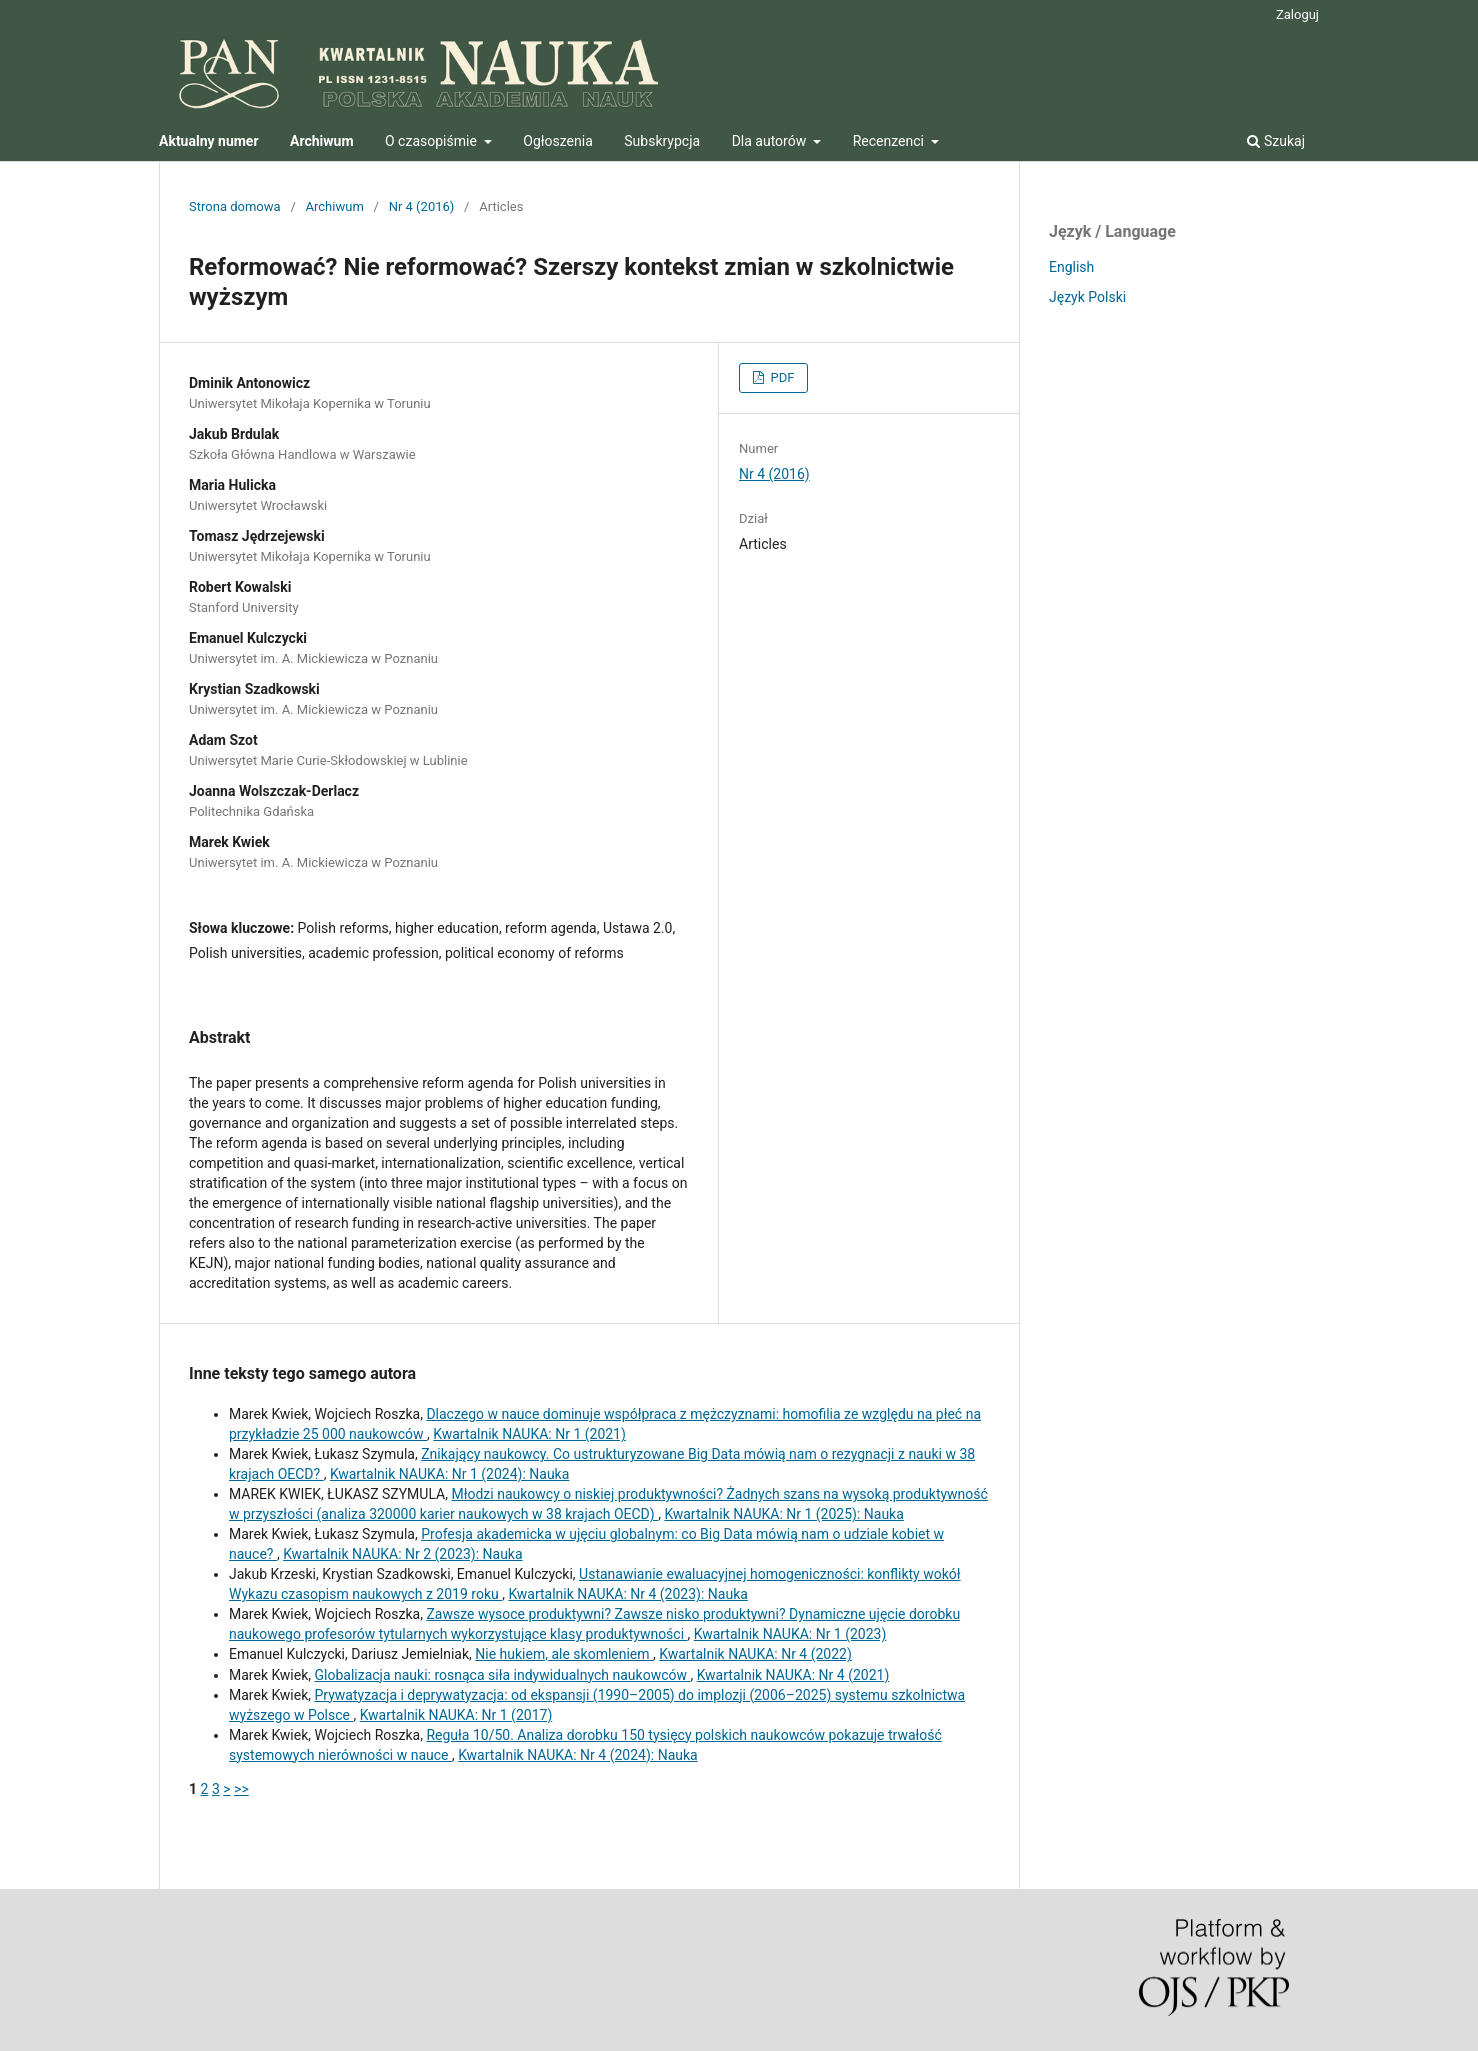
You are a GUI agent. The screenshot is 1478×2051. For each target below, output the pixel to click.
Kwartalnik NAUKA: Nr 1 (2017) (456, 1715)
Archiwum (335, 206)
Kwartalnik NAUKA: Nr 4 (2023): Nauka (627, 1594)
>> (241, 1789)
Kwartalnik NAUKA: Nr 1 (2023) (790, 1634)
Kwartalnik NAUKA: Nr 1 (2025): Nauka (783, 1514)
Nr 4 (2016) (422, 206)
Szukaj (1276, 141)
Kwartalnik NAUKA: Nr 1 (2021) (529, 1434)
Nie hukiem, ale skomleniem (564, 1654)
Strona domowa (235, 206)
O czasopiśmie (432, 141)
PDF (780, 377)
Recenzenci (890, 141)
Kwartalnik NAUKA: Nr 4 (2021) (793, 1675)
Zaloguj (1297, 14)
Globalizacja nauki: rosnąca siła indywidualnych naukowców (502, 1675)
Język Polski (1087, 297)
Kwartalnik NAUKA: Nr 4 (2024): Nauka (577, 1755)
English (1071, 267)
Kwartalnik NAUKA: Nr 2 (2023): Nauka (402, 1554)
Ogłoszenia (558, 141)
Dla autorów (771, 141)
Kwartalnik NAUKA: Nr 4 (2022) (755, 1654)
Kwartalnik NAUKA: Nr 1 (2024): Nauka (449, 1474)
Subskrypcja (662, 141)
